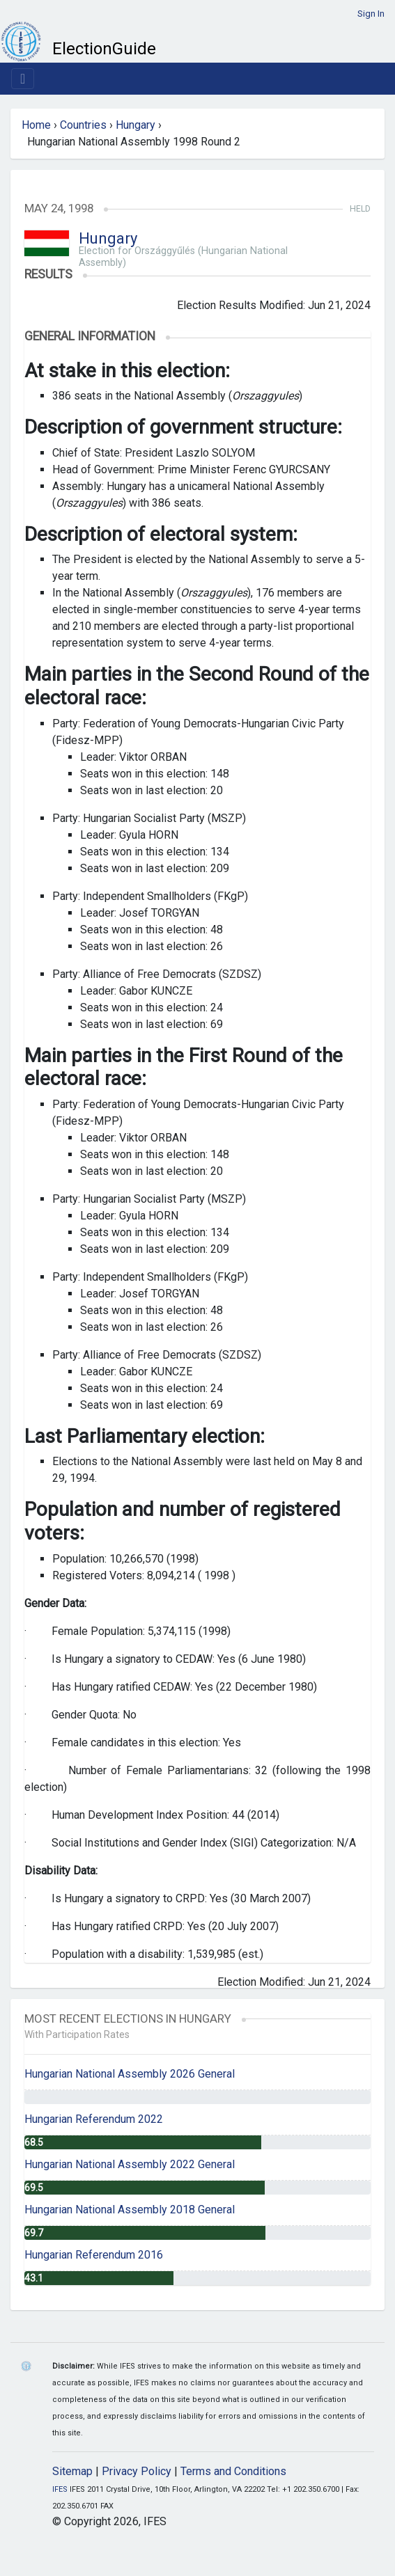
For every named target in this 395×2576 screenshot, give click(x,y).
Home (36, 125)
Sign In (371, 13)
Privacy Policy (136, 2471)
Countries (83, 125)
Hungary (135, 125)
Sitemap (72, 2471)
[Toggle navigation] (22, 78)
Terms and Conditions (233, 2471)
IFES (60, 2489)
